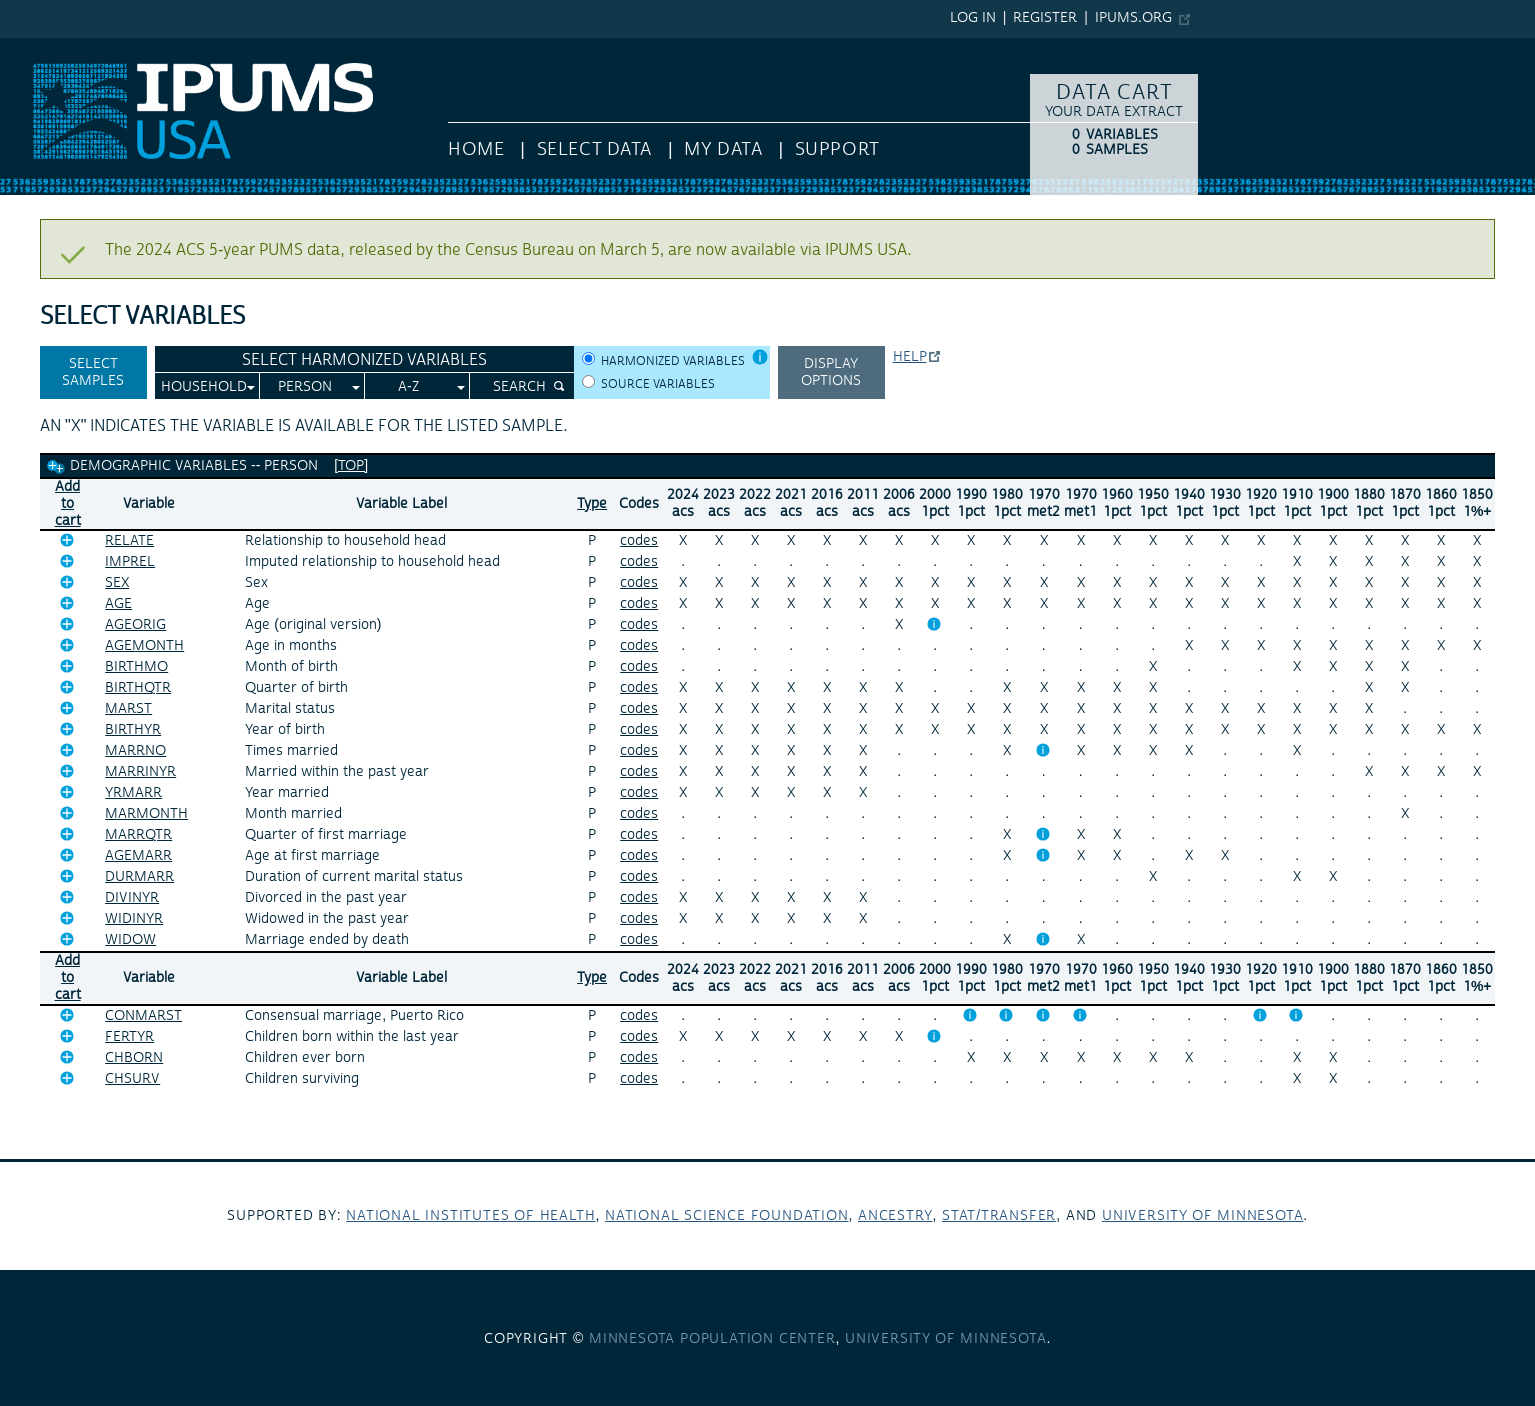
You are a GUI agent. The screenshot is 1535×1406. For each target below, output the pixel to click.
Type (592, 504)
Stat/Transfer (999, 1216)
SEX (117, 583)
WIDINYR (134, 919)
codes (639, 541)
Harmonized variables (673, 361)
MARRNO (135, 751)
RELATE (129, 541)
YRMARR (133, 793)
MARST (128, 709)
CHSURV (132, 1079)
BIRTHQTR (138, 688)
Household (204, 387)
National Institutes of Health (470, 1216)
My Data (723, 149)
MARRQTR (138, 835)
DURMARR (139, 877)
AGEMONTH (144, 646)
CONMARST (143, 1016)
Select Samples (93, 372)
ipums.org (1133, 18)
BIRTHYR (133, 730)
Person (305, 387)
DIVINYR (132, 898)
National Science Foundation (727, 1216)
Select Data (594, 149)
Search (519, 387)
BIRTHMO (136, 667)
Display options (831, 372)
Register (1045, 18)
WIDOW (130, 940)
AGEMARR (138, 856)
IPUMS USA (41, 48)
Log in (973, 18)
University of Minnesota (1202, 1216)
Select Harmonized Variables (364, 360)
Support (837, 149)
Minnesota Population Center (712, 1339)
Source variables (658, 384)
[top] (351, 466)
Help (910, 357)
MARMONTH (146, 814)
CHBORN (134, 1058)
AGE (118, 604)
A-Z (408, 387)
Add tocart (68, 504)
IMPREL (130, 562)
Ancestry (895, 1216)
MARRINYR (140, 772)
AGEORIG (135, 625)
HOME (476, 149)
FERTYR (129, 1037)
